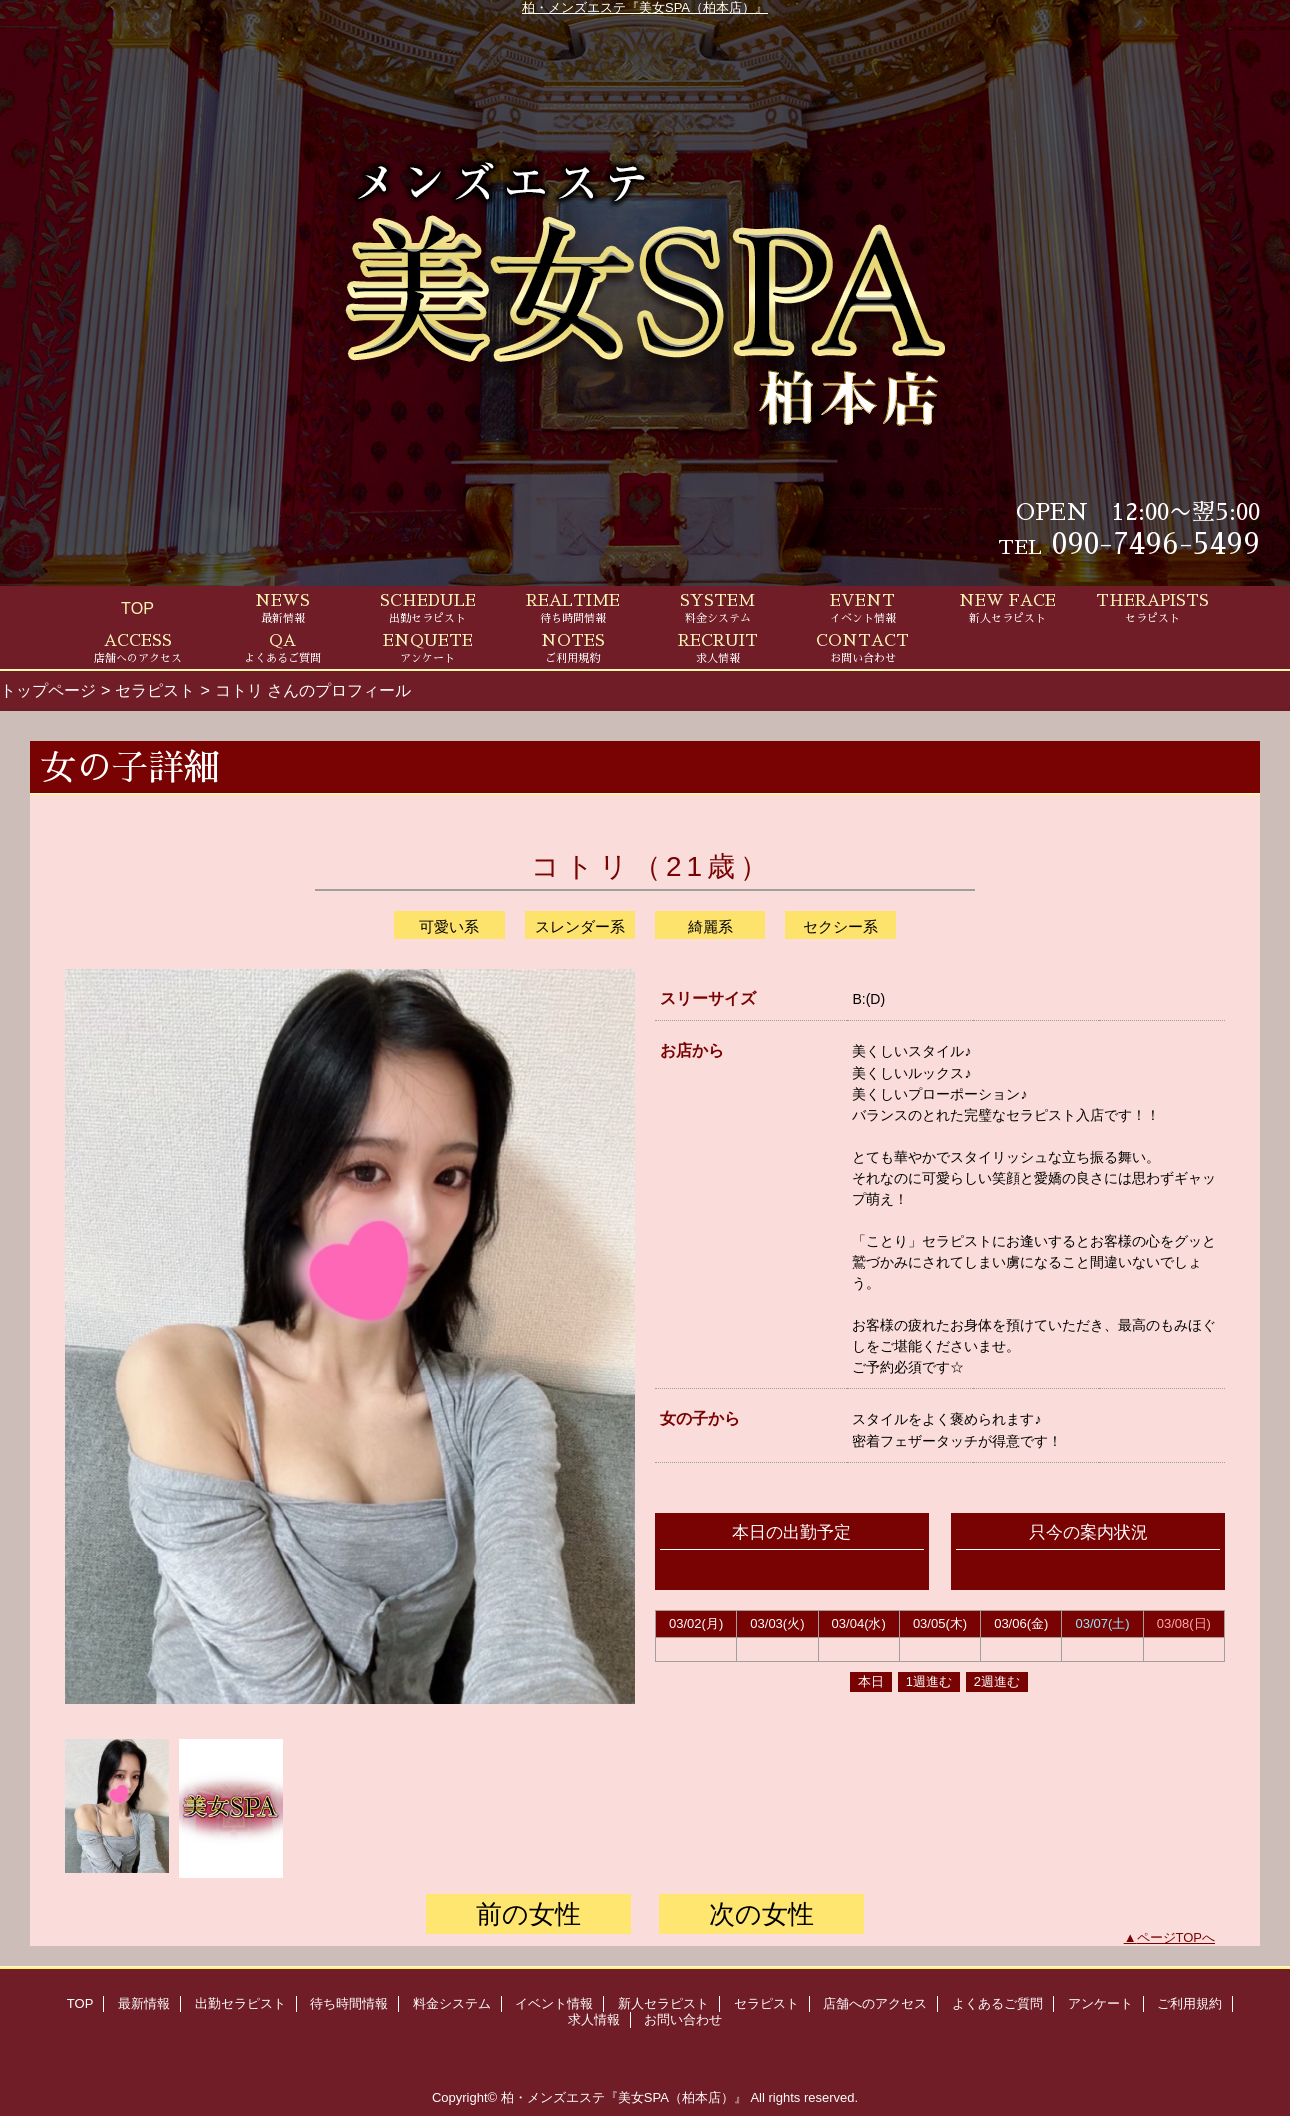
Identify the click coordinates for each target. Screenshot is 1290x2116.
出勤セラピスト (240, 2003)
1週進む (929, 1681)
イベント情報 (554, 2003)
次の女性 (761, 1914)
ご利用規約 (1189, 2003)
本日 (871, 1681)
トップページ (48, 690)
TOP (137, 608)
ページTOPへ (1176, 1937)
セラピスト (155, 690)
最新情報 (144, 2003)
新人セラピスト (663, 2003)
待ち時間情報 (349, 2003)
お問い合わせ (683, 2019)
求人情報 (594, 2019)
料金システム (452, 2003)
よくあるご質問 (997, 2003)
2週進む (997, 1681)
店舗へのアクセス (875, 2003)
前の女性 (528, 1914)
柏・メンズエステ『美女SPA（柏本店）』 (645, 7)
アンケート (1100, 2003)
